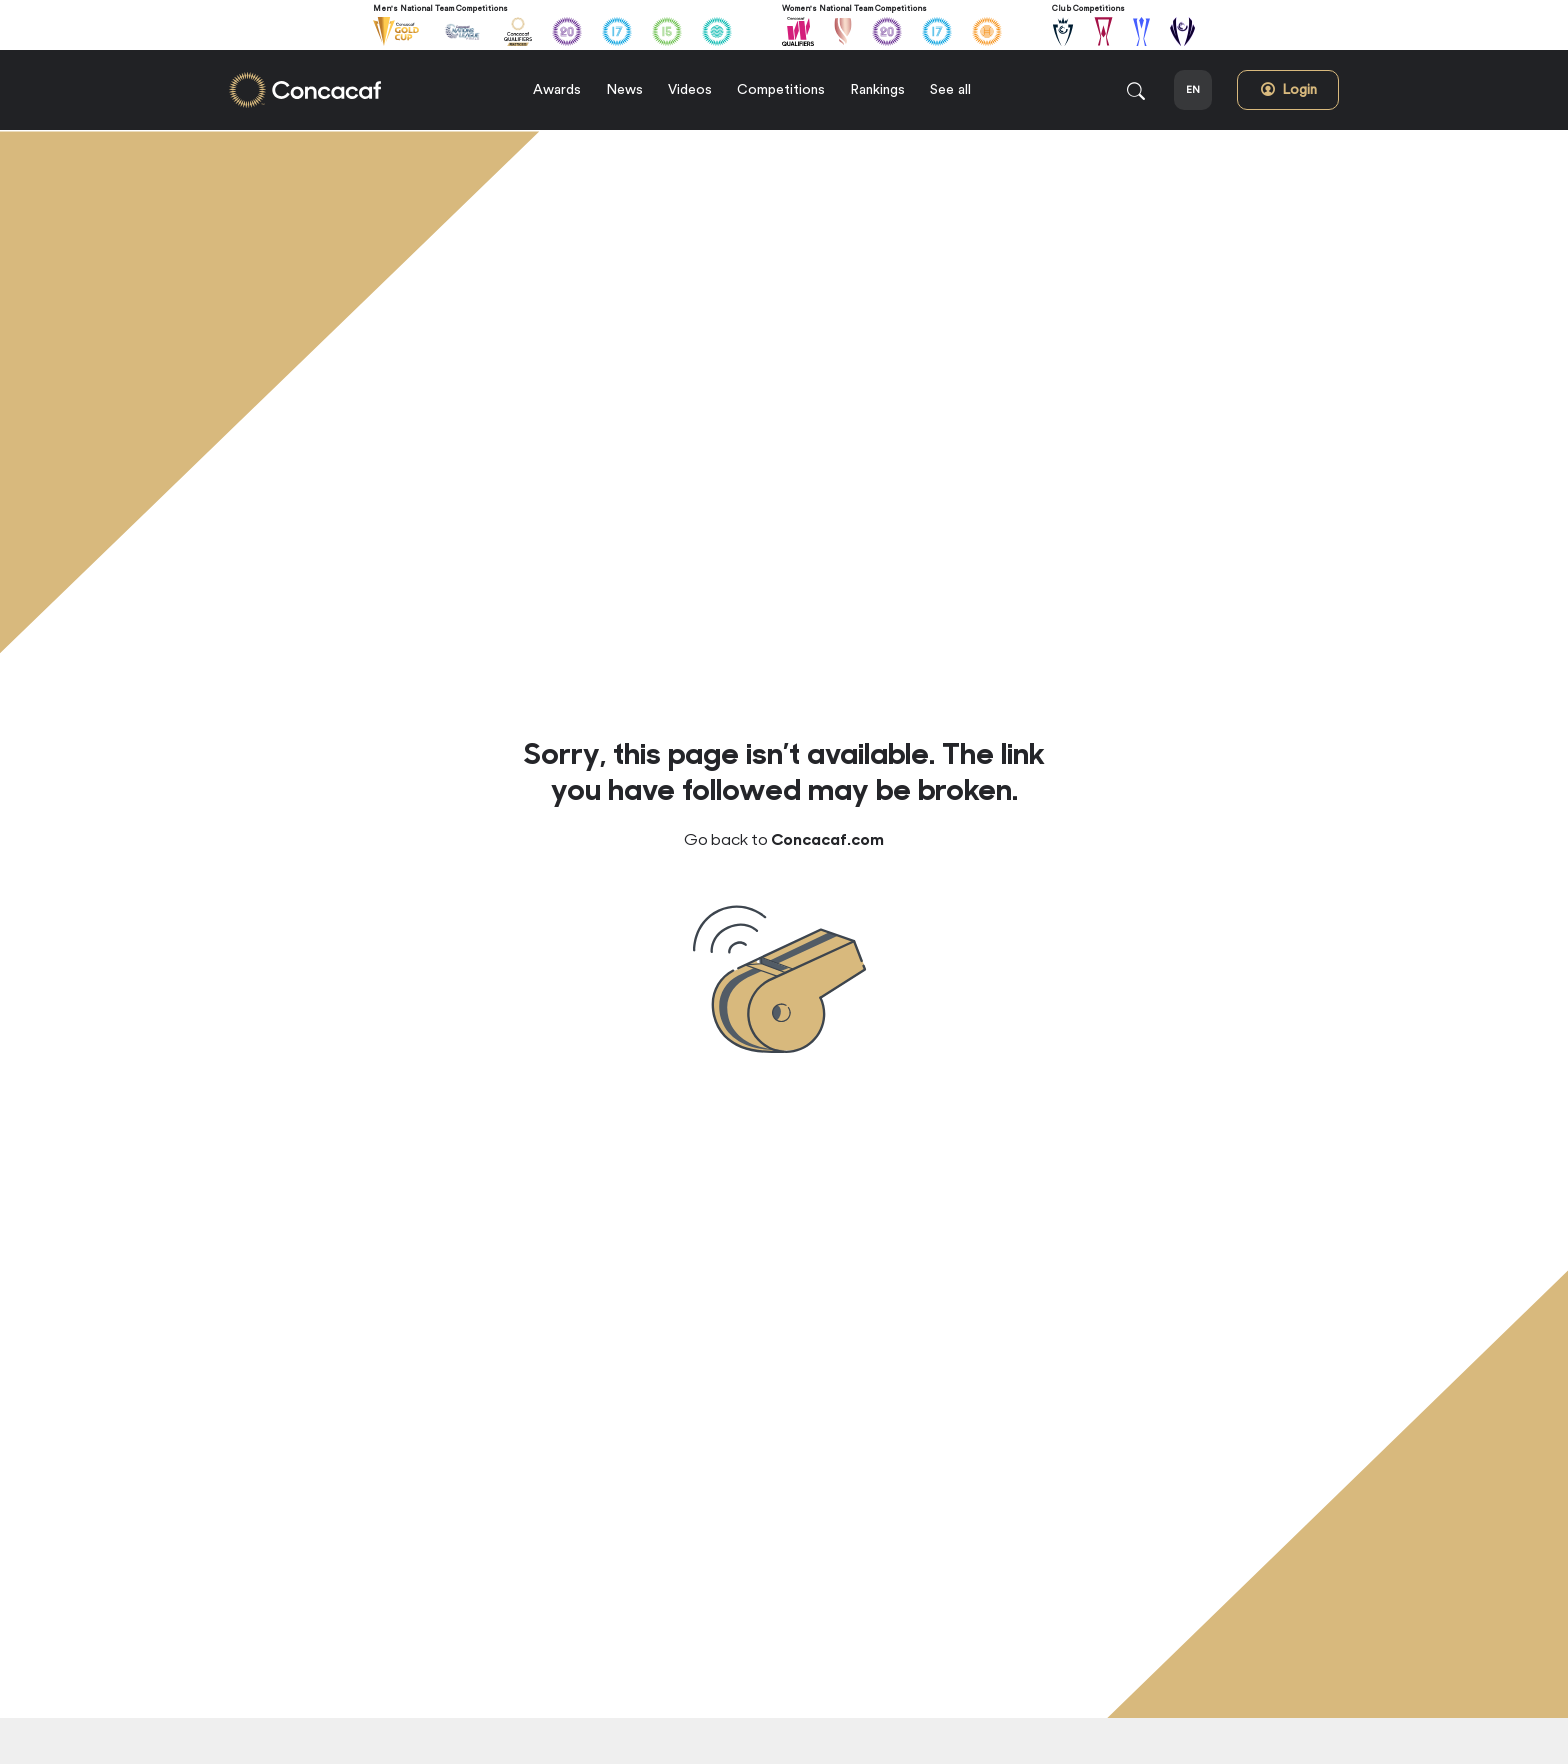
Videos (690, 90)
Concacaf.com (827, 838)
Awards (557, 90)
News (624, 90)
